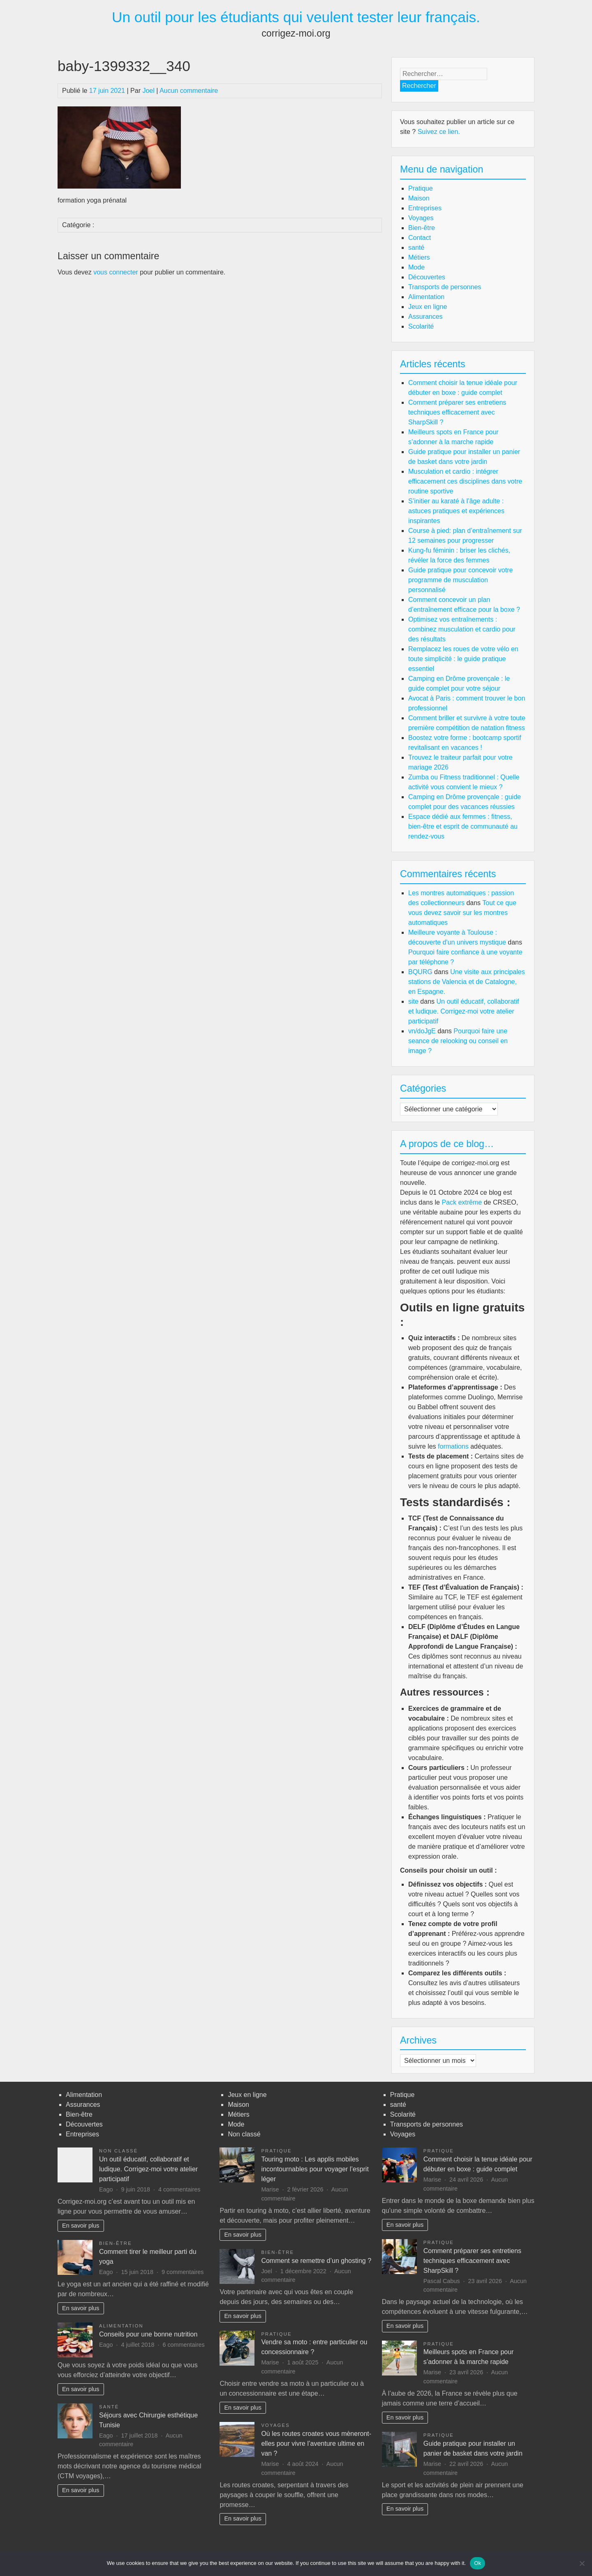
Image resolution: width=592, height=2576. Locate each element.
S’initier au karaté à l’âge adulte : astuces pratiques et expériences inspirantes (456, 511)
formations (453, 1446)
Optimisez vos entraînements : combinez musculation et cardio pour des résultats (462, 629)
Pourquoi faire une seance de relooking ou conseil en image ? (458, 1041)
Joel (148, 90)
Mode (416, 267)
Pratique (420, 188)
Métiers (419, 257)
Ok (477, 2563)
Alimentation (426, 296)
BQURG (420, 971)
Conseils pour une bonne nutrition (148, 2334)
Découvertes (426, 277)
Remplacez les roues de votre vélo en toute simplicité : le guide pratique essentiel (463, 658)
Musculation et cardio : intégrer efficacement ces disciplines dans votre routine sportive (465, 481)
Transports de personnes (444, 286)
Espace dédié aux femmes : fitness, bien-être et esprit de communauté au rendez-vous (463, 826)
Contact (419, 237)
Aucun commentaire (189, 90)
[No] (582, 2563)
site (413, 1001)
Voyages (420, 217)
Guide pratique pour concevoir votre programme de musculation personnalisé (460, 580)
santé (416, 247)
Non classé (118, 2150)
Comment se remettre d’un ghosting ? (316, 2260)
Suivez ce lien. (439, 131)
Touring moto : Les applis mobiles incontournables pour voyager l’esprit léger (314, 2169)
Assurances (425, 316)
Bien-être (421, 227)
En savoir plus (80, 2225)
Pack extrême (462, 1202)
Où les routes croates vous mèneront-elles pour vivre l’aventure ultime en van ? (316, 2443)
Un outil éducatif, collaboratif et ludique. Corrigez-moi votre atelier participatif (463, 1011)
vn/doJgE (422, 1031)
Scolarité (421, 326)
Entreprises (425, 208)
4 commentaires (179, 2189)
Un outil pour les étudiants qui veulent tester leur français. (296, 17)
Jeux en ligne (427, 306)
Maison (419, 198)
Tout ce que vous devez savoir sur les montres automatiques (462, 912)
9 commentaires (183, 2272)
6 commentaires (183, 2344)
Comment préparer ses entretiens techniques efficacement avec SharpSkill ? (457, 412)
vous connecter (115, 272)
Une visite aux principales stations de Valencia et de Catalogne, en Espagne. (466, 981)
